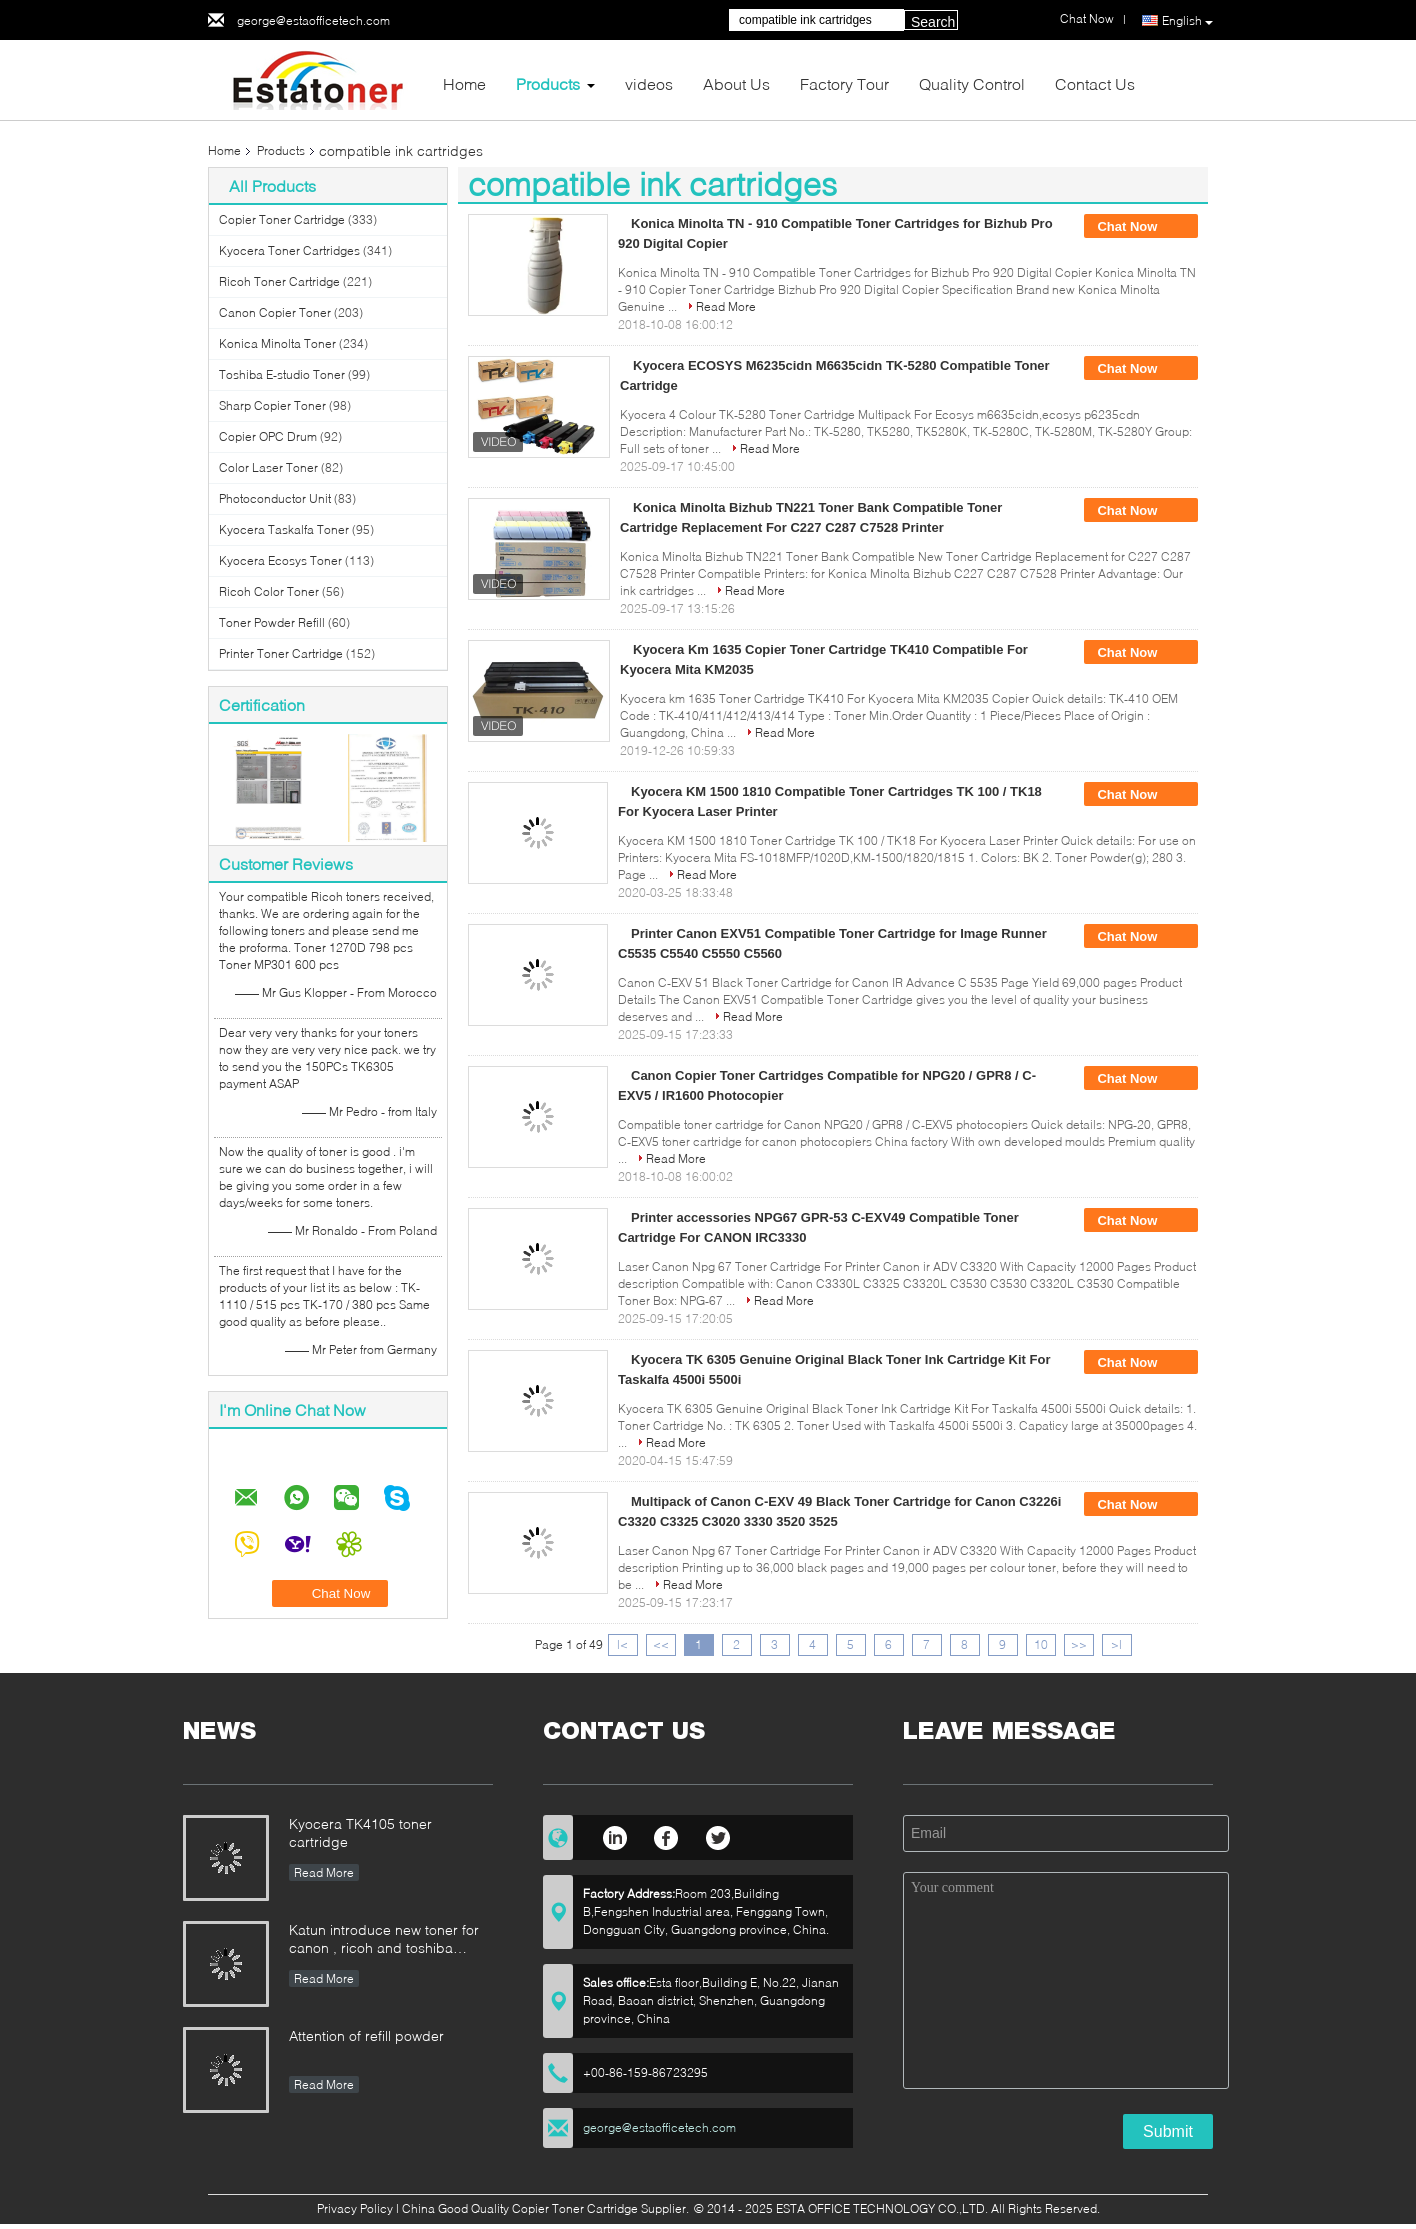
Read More (726, 306)
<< (661, 1644)
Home (464, 83)
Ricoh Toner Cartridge (279, 281)
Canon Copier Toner (275, 312)
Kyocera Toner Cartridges (289, 250)
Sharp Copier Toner (272, 405)
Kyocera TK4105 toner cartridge (360, 1832)
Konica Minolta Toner (277, 343)
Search (933, 22)
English (1187, 21)
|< (622, 1644)
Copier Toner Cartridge (282, 219)
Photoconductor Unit (275, 498)
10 (1041, 1644)
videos (649, 83)
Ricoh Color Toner (269, 591)
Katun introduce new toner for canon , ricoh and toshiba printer (384, 1940)
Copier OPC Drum (268, 436)
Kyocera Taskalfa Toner (284, 529)
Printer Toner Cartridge (281, 653)
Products (548, 83)
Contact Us (1095, 83)
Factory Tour (844, 83)
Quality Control (972, 83)
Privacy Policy (355, 2208)
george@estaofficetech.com (313, 20)
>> (1079, 1644)
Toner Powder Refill (272, 622)
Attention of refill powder (366, 2035)
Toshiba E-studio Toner (282, 374)
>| (1116, 1644)
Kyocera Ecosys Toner (280, 560)
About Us (736, 83)
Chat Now (1141, 227)
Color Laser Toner (268, 467)
